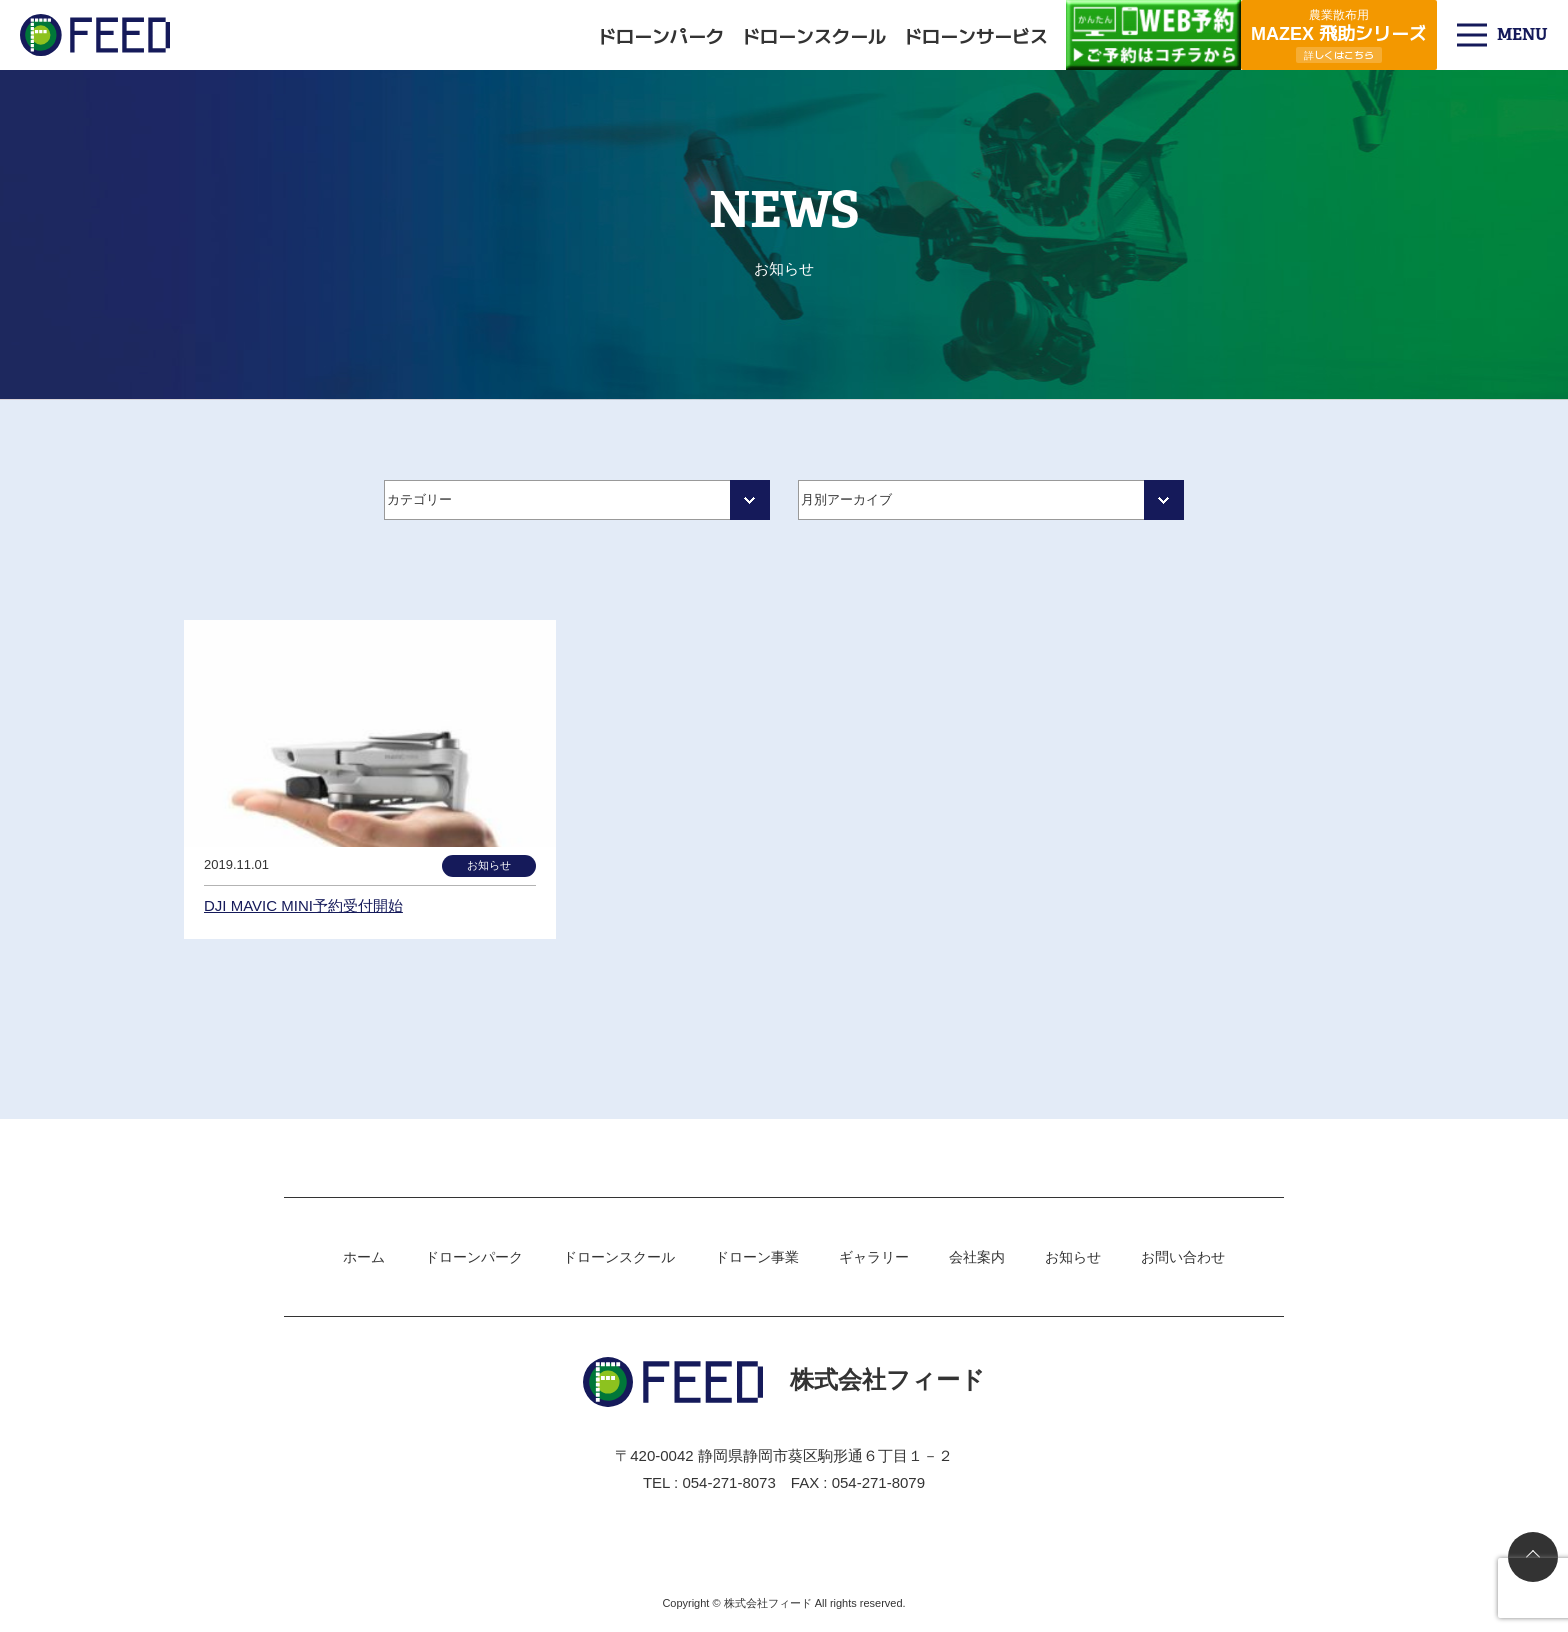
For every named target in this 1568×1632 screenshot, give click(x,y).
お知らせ (1073, 1257)
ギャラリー (874, 1257)
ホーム (364, 1257)
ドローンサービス (976, 35)
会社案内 (977, 1257)
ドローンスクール (814, 35)
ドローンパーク (661, 35)
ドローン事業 (757, 1257)
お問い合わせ (1183, 1257)
